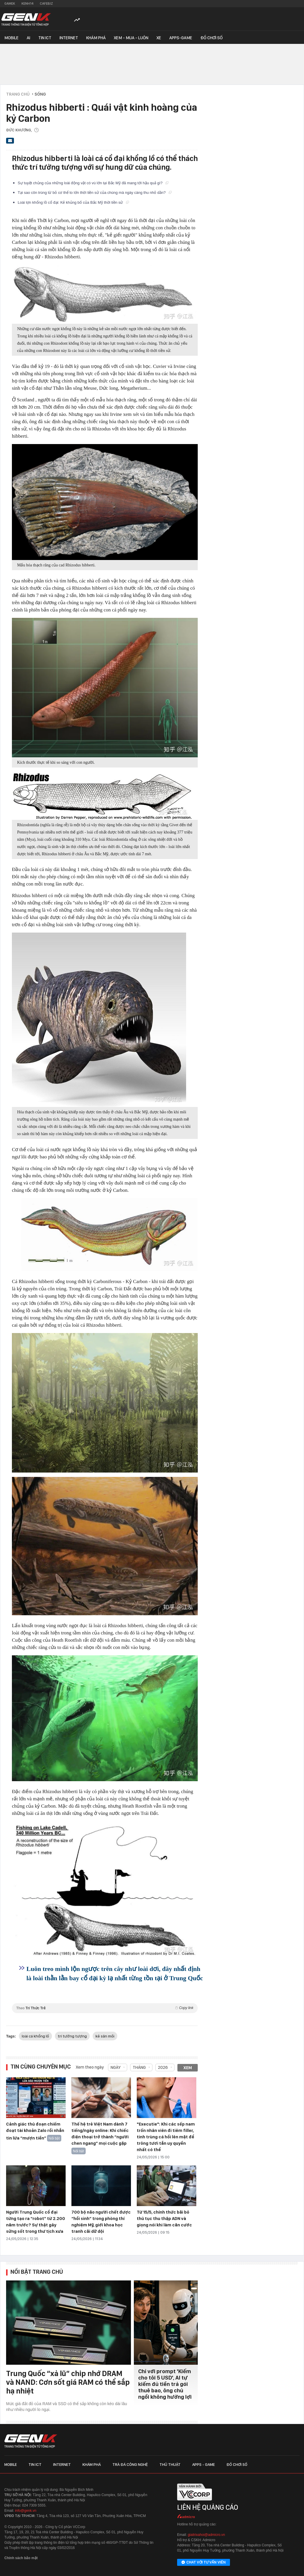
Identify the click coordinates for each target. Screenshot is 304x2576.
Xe (159, 37)
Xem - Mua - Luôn (131, 37)
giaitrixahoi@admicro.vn (206, 2535)
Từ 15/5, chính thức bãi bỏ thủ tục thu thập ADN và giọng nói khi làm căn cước (164, 2219)
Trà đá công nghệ (130, 2464)
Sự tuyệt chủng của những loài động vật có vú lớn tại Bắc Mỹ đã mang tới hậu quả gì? (93, 183)
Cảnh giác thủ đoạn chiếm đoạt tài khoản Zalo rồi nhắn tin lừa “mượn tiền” (35, 2131)
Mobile (11, 37)
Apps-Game (180, 37)
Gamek (9, 3)
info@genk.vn (26, 2511)
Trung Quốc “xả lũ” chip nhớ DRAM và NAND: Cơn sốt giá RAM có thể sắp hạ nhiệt (68, 2382)
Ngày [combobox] (115, 2067)
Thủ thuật (170, 2464)
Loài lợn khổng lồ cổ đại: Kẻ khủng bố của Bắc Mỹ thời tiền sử (73, 202)
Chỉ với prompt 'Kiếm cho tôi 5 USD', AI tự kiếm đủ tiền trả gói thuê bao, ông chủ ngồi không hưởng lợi (165, 2384)
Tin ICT (44, 37)
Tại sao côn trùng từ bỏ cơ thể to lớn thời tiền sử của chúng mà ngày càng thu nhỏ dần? (95, 192)
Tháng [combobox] (139, 2067)
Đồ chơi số (211, 37)
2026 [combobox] (163, 2067)
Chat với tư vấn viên (203, 2562)
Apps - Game (203, 2464)
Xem (188, 2067)
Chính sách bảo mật (21, 2558)
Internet (69, 37)
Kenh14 (27, 3)
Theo (104, 2008)
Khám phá (96, 37)
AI (28, 37)
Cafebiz (46, 3)
